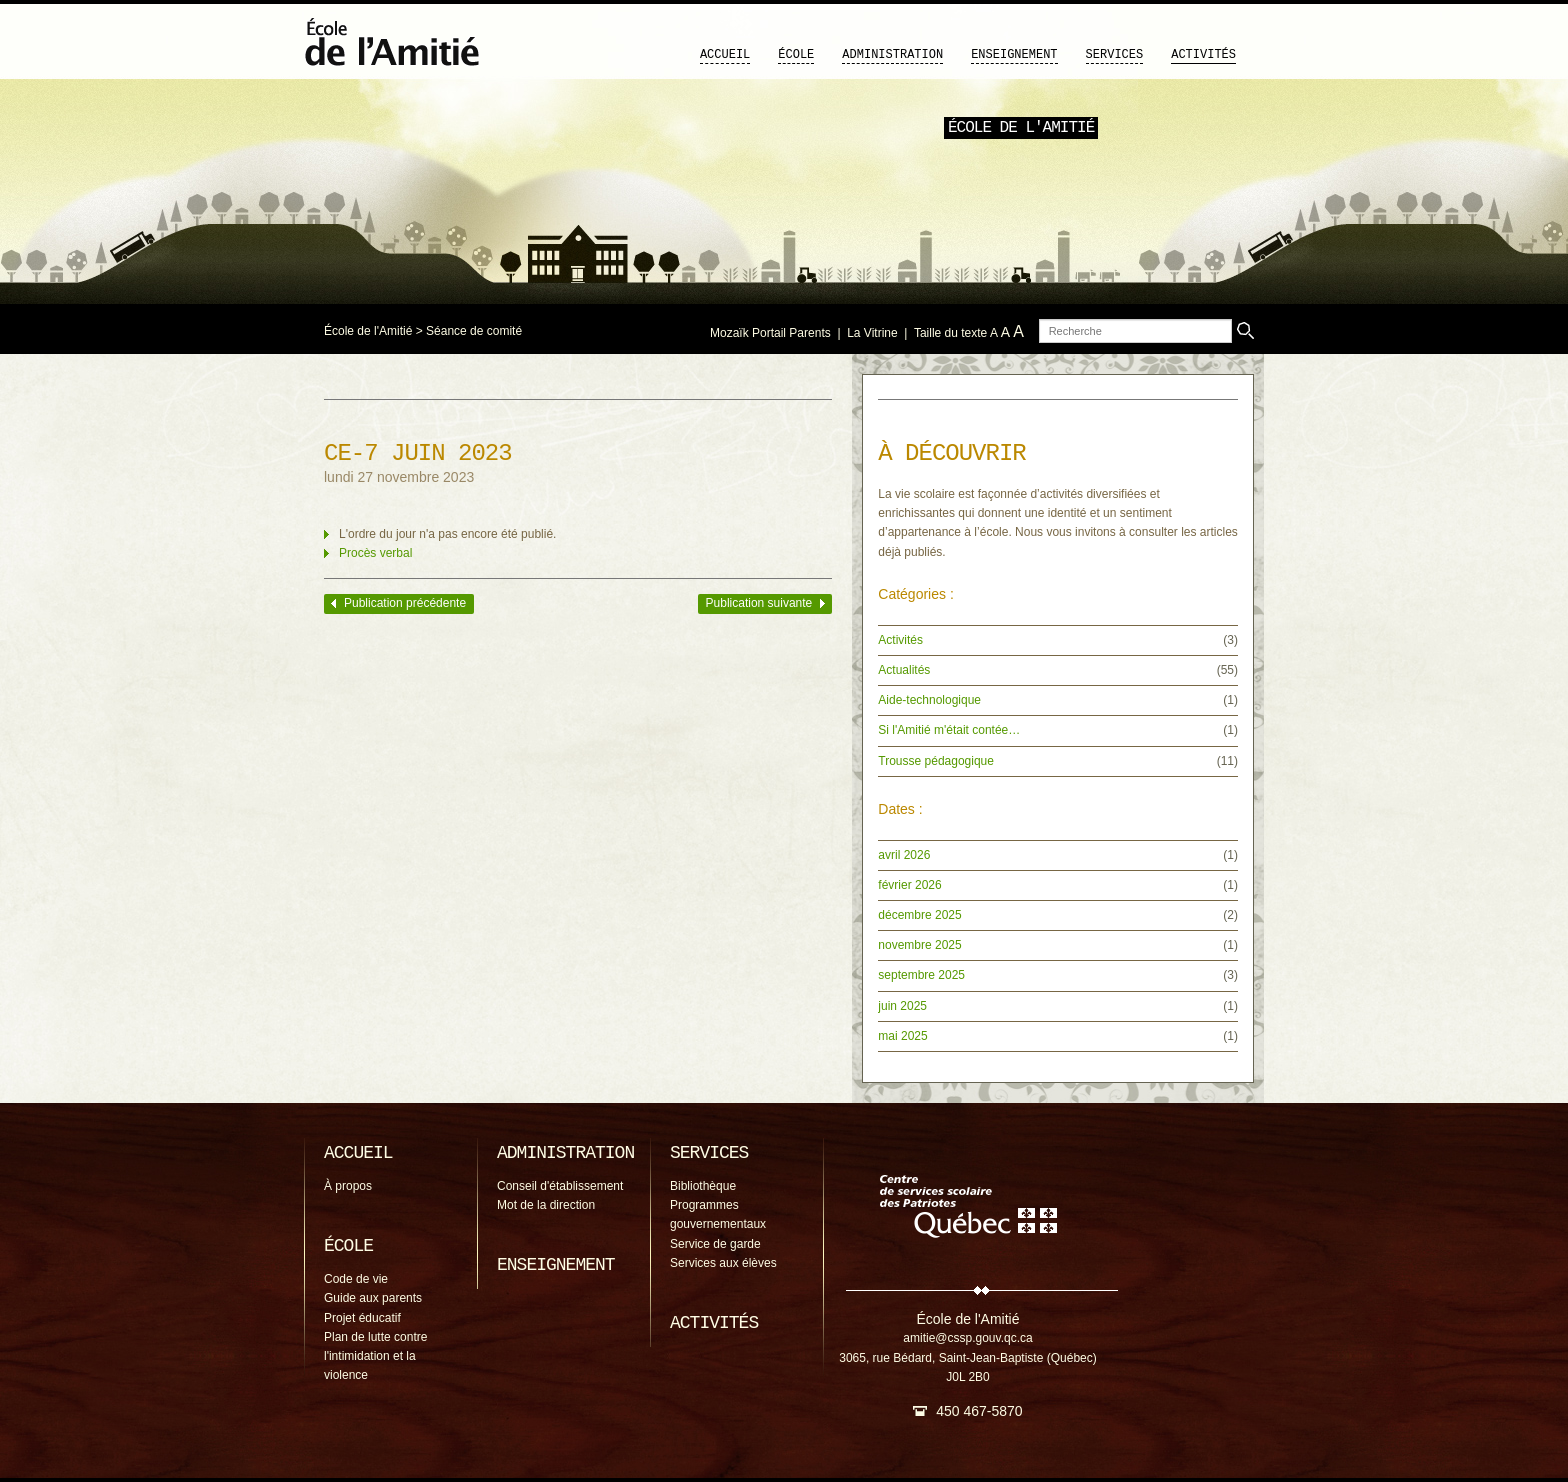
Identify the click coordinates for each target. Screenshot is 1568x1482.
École (796, 55)
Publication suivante (759, 603)
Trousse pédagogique (936, 761)
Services (1115, 55)
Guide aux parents (373, 1298)
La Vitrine (872, 333)
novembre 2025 (919, 945)
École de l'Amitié (368, 331)
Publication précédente (405, 603)
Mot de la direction (546, 1205)
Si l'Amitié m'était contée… (949, 730)
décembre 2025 (919, 915)
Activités (1203, 55)
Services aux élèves (723, 1263)
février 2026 (909, 885)
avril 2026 (904, 855)
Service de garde (715, 1244)
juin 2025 (902, 1006)
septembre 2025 (921, 975)
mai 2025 (902, 1036)
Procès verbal (375, 553)
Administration (892, 55)
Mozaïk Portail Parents (770, 333)
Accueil (725, 55)
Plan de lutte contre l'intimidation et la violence (375, 1356)
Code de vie (356, 1279)
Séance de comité (474, 331)
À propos (348, 1186)
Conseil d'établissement (560, 1186)
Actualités (904, 670)
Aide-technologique (929, 700)
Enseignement (1014, 55)
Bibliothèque (703, 1186)
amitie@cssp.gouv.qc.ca (967, 1338)
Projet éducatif (362, 1318)
